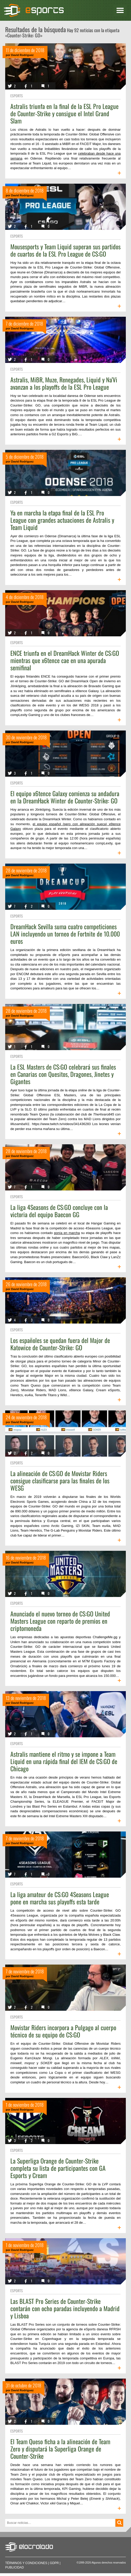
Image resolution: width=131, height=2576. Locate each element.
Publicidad (14, 2567)
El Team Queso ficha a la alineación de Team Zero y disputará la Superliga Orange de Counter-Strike (60, 2448)
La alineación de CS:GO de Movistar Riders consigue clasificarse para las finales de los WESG (59, 1480)
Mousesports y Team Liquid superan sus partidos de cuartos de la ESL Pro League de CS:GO (65, 250)
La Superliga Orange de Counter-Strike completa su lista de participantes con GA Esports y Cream (58, 2168)
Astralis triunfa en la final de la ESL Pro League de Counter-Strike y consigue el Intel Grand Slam (64, 113)
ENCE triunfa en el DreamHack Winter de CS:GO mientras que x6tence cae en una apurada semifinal (64, 660)
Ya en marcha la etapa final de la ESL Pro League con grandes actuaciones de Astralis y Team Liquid (62, 519)
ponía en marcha (67, 1233)
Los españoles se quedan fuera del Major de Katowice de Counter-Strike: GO (60, 1344)
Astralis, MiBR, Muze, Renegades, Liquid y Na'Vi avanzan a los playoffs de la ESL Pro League (63, 383)
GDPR (54, 2563)
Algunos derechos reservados (109, 2562)
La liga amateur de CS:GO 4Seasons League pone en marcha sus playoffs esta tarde (59, 1898)
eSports (16, 95)
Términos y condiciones (26, 2563)
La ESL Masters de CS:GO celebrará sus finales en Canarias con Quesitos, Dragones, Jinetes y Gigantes (63, 1074)
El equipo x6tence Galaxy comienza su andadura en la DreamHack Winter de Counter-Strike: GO (64, 797)
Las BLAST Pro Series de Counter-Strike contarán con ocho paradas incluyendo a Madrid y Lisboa (65, 2308)
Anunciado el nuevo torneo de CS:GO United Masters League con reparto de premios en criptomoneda (60, 1620)
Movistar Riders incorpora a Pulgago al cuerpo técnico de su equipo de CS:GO (63, 2031)
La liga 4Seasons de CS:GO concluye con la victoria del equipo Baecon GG (59, 1210)
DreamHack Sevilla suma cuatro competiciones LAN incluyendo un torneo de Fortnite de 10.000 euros (65, 933)
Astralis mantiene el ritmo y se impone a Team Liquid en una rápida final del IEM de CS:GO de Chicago (63, 1761)
